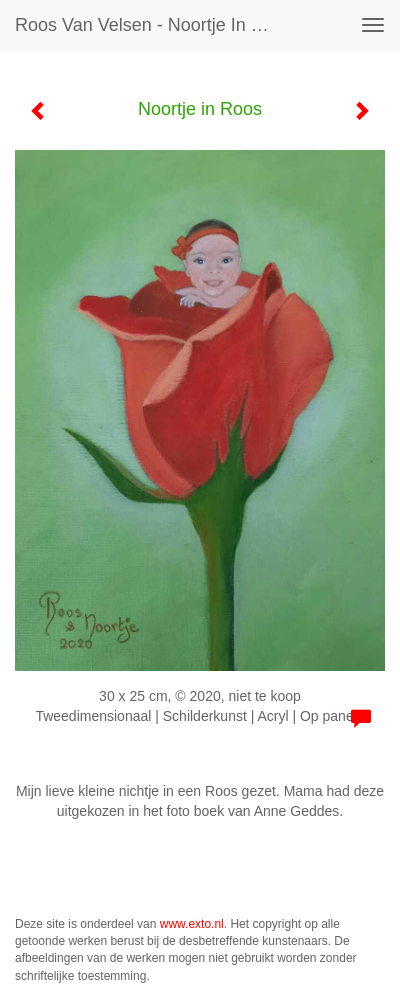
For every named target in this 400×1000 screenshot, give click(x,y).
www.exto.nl (192, 924)
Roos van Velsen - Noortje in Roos (152, 25)
